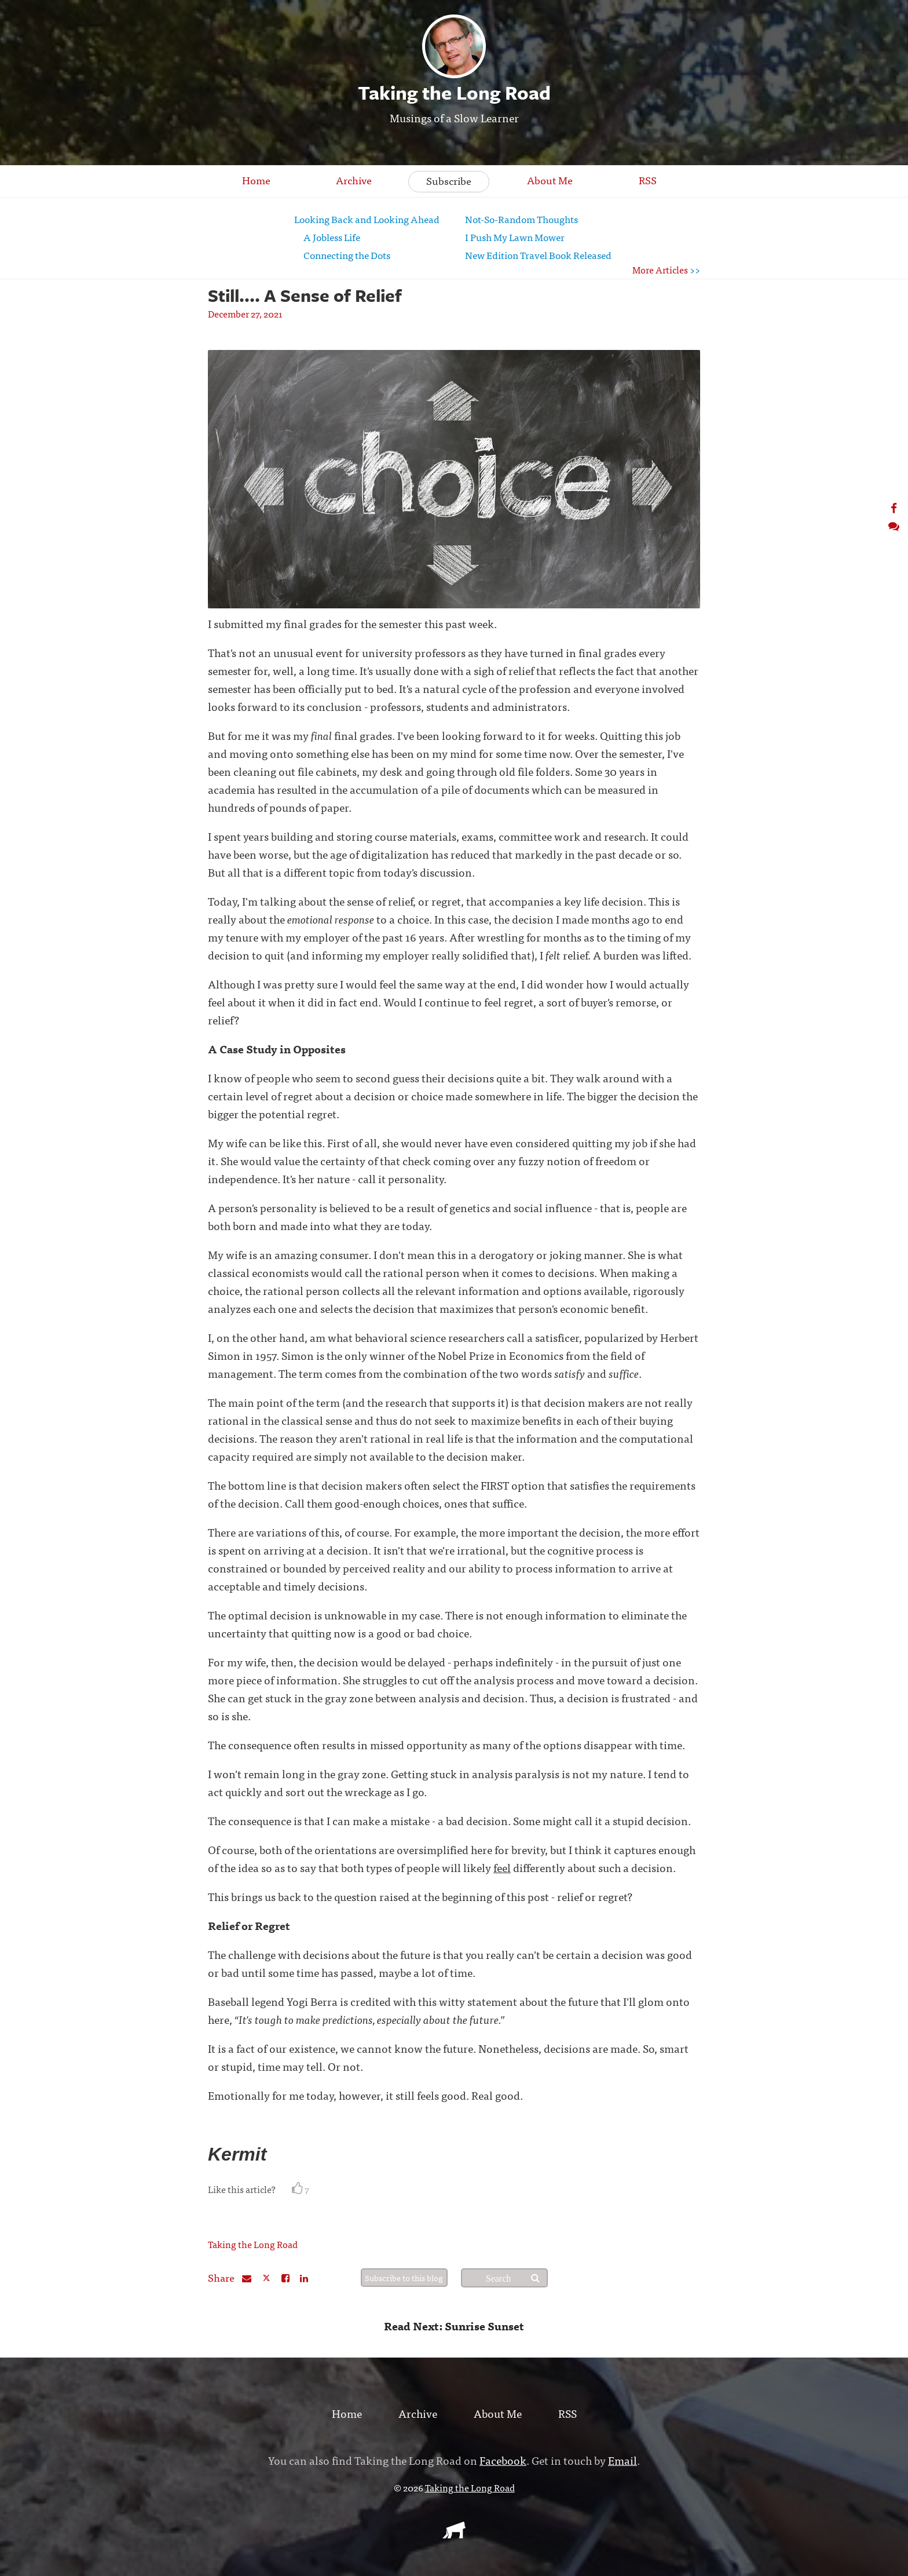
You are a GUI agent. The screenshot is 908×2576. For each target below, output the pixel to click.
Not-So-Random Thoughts (521, 219)
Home (256, 180)
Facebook (502, 2460)
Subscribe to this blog (404, 2277)
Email (622, 2460)
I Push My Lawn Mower (515, 237)
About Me (550, 180)
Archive (354, 180)
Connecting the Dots (346, 254)
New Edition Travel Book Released (538, 254)
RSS (648, 180)
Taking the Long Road (253, 2244)
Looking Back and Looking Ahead (367, 219)
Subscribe (448, 180)
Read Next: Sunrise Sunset (454, 2325)
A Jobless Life (331, 237)
